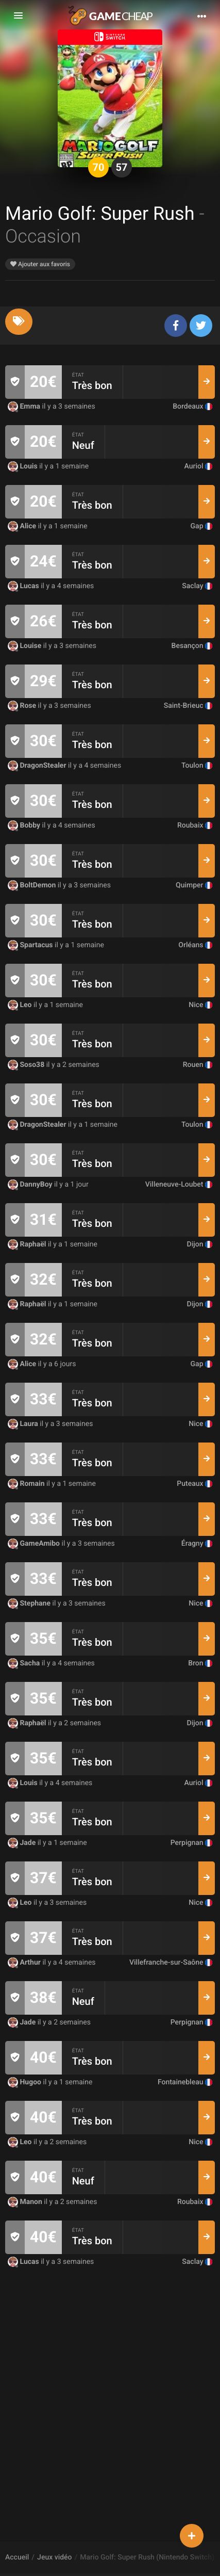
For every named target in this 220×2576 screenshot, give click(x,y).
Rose (23, 706)
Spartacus (31, 945)
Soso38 (27, 1065)
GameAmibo (34, 1544)
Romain (27, 1484)
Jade (23, 1843)
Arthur (25, 1962)
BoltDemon (33, 885)
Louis (23, 466)
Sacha (25, 1663)
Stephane (30, 1603)
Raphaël (28, 1244)
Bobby (25, 825)
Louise (25, 646)
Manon (26, 2202)
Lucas (24, 586)
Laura (24, 1424)
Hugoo (25, 2082)
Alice (23, 526)
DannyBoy (31, 1184)
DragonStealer (38, 766)
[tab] (18, 322)
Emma (25, 406)
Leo (20, 1005)
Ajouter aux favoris (40, 264)
